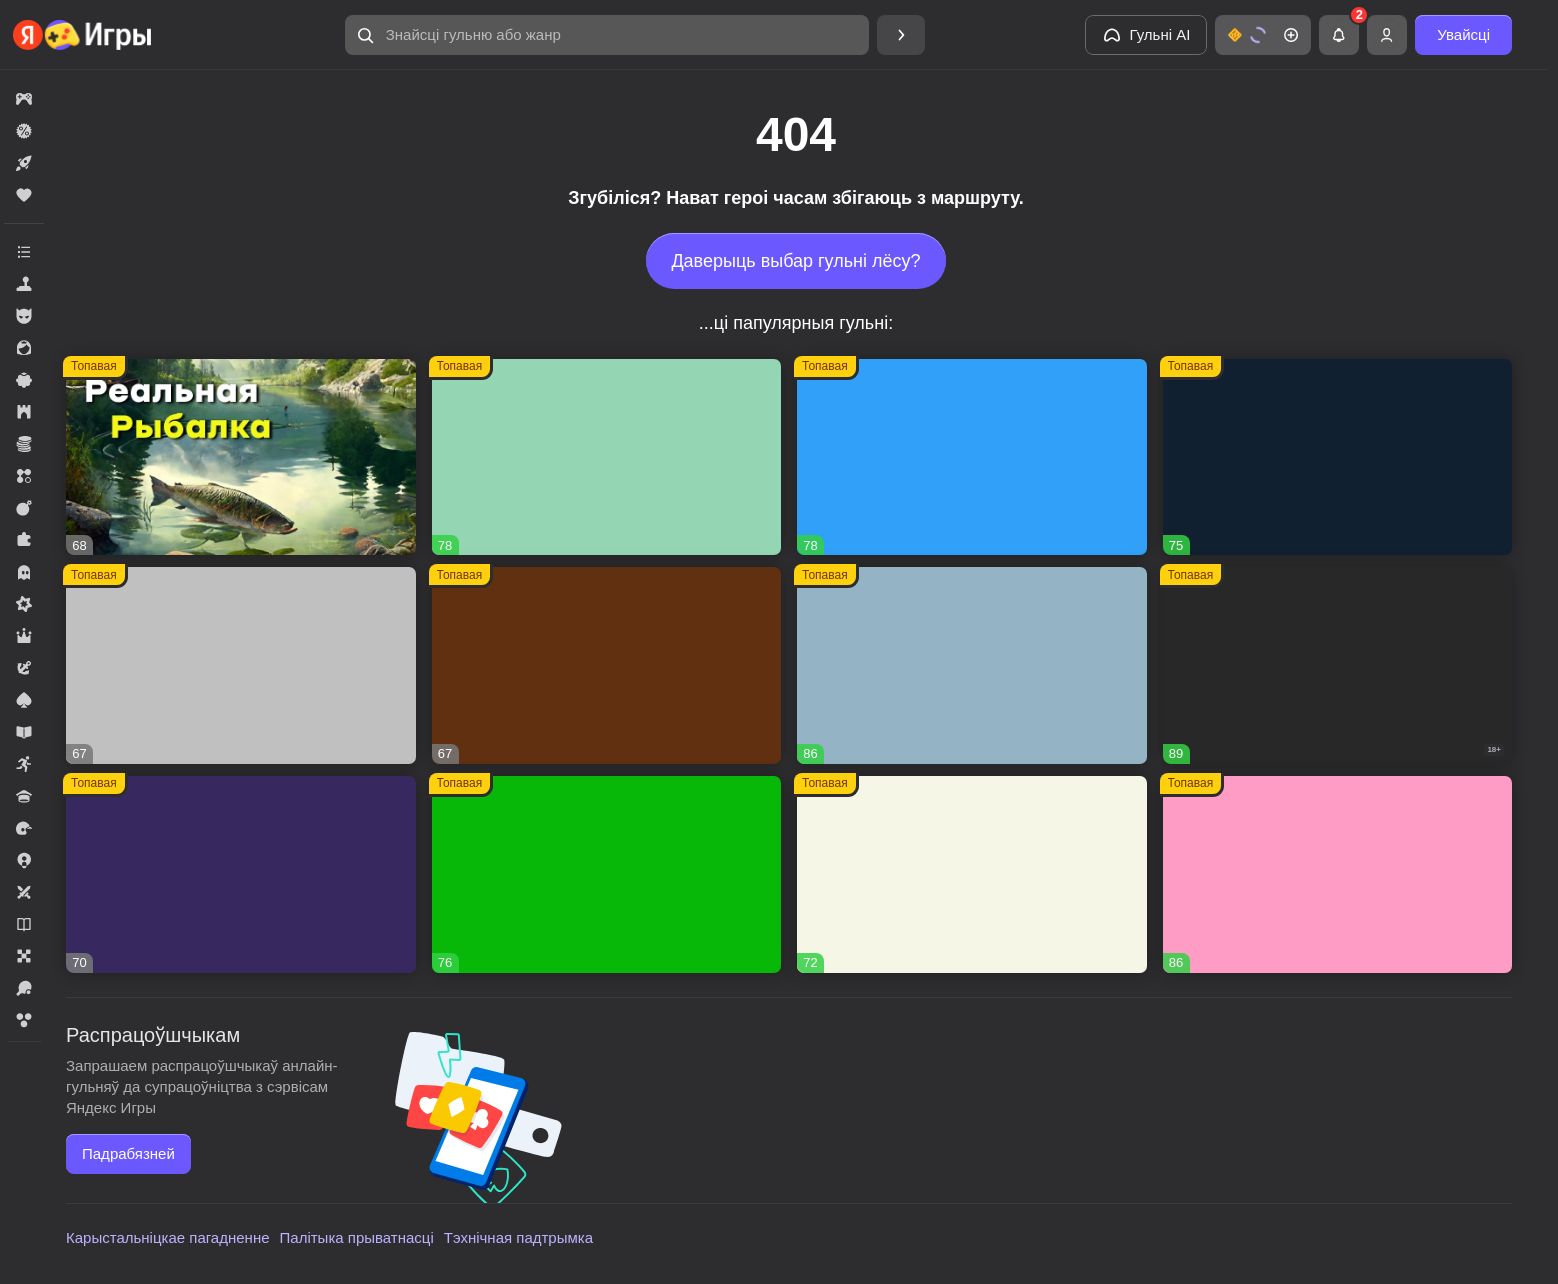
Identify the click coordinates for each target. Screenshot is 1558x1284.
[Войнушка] (241, 665)
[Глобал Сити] (607, 665)
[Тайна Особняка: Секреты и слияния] (972, 665)
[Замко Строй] (241, 874)
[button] (607, 35)
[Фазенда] (972, 874)
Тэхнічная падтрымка (518, 1237)
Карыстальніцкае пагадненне (168, 1237)
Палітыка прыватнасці (357, 1237)
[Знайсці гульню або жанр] (607, 35)
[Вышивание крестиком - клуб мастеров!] (607, 457)
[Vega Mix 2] (607, 874)
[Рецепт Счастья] (1338, 874)
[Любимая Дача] (1338, 457)
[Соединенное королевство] (972, 457)
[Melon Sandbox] (1338, 665)
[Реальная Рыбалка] (241, 457)
